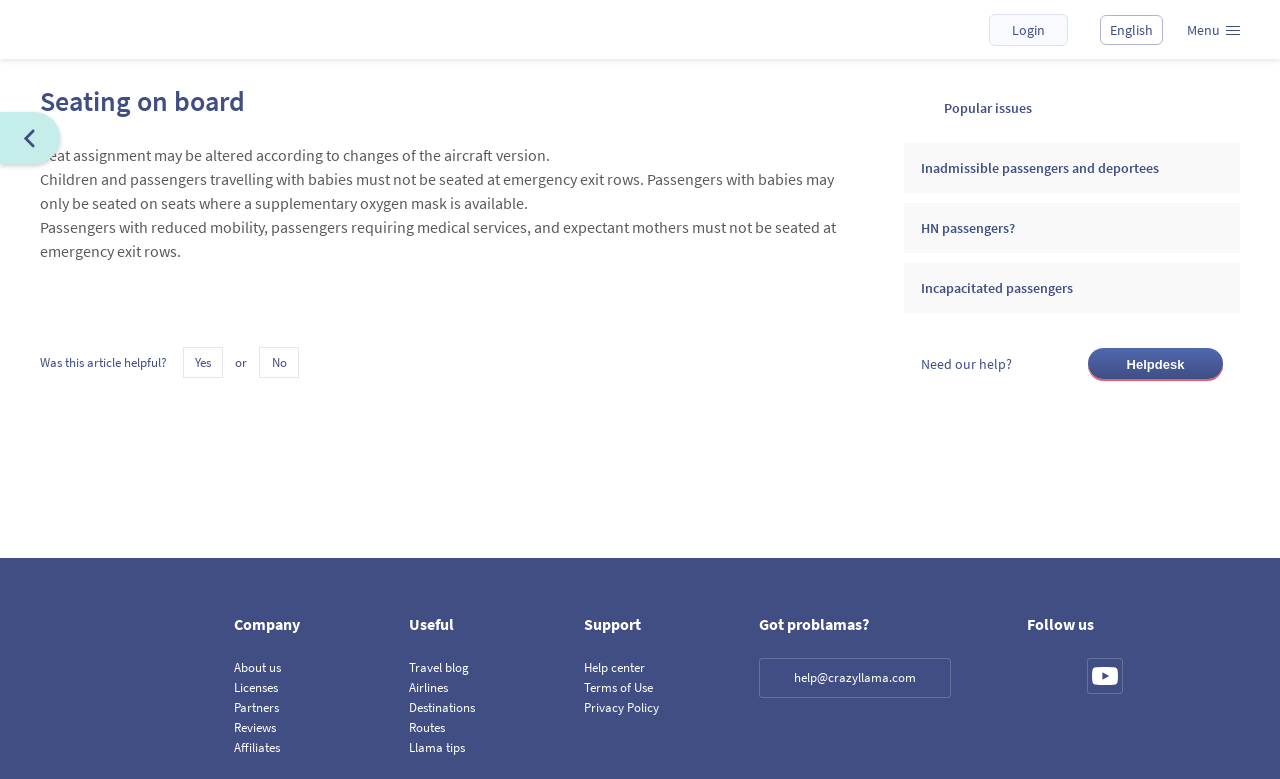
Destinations (442, 707)
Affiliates (257, 747)
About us (257, 667)
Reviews (255, 727)
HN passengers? (968, 228)
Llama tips (437, 747)
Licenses (256, 687)
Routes (427, 727)
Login (1028, 30)
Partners (256, 707)
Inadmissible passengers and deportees (1040, 168)
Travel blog (439, 667)
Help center (614, 667)
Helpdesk (1156, 364)
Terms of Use (618, 687)
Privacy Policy (621, 707)
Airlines (428, 687)
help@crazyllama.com (855, 677)
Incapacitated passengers (997, 288)
